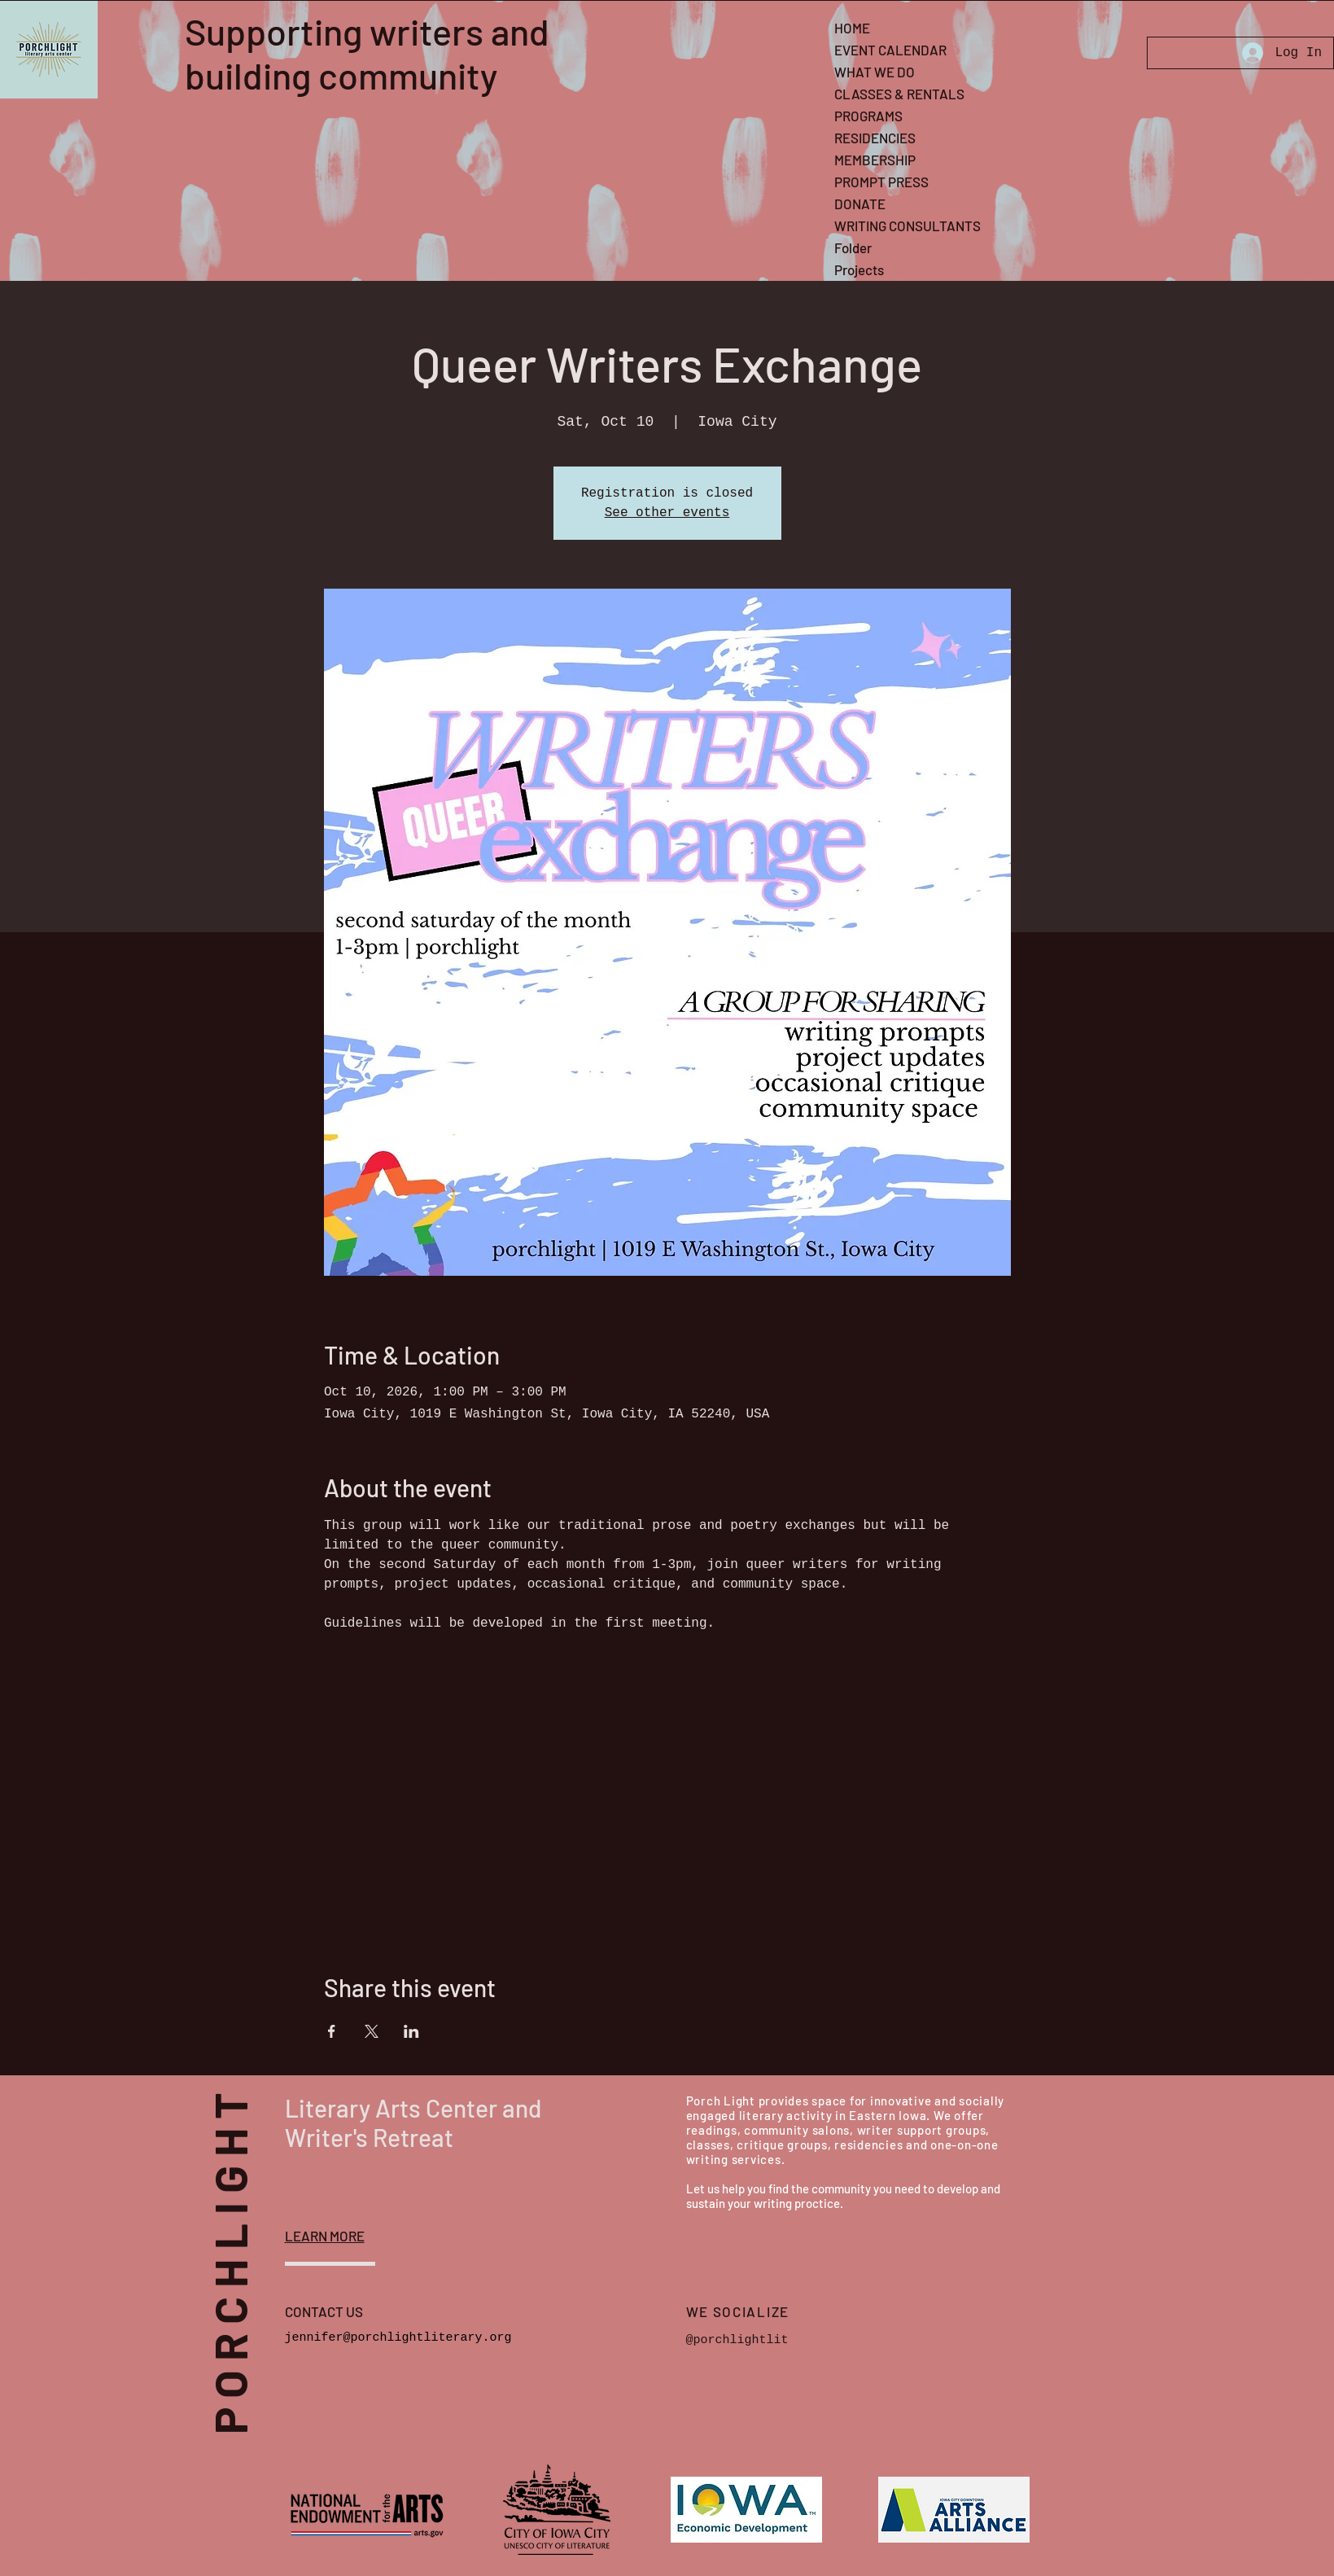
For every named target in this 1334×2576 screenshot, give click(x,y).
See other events (667, 513)
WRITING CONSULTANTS (907, 225)
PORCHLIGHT (255, 2249)
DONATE (860, 203)
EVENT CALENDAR (890, 50)
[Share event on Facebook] (331, 2031)
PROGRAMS (868, 115)
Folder (853, 247)
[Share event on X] (371, 2031)
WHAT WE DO (874, 72)
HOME (852, 28)
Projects (859, 269)
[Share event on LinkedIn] (411, 2031)
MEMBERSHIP (875, 159)
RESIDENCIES (875, 137)
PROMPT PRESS (881, 181)
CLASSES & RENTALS (899, 93)
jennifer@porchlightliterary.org (398, 2338)
